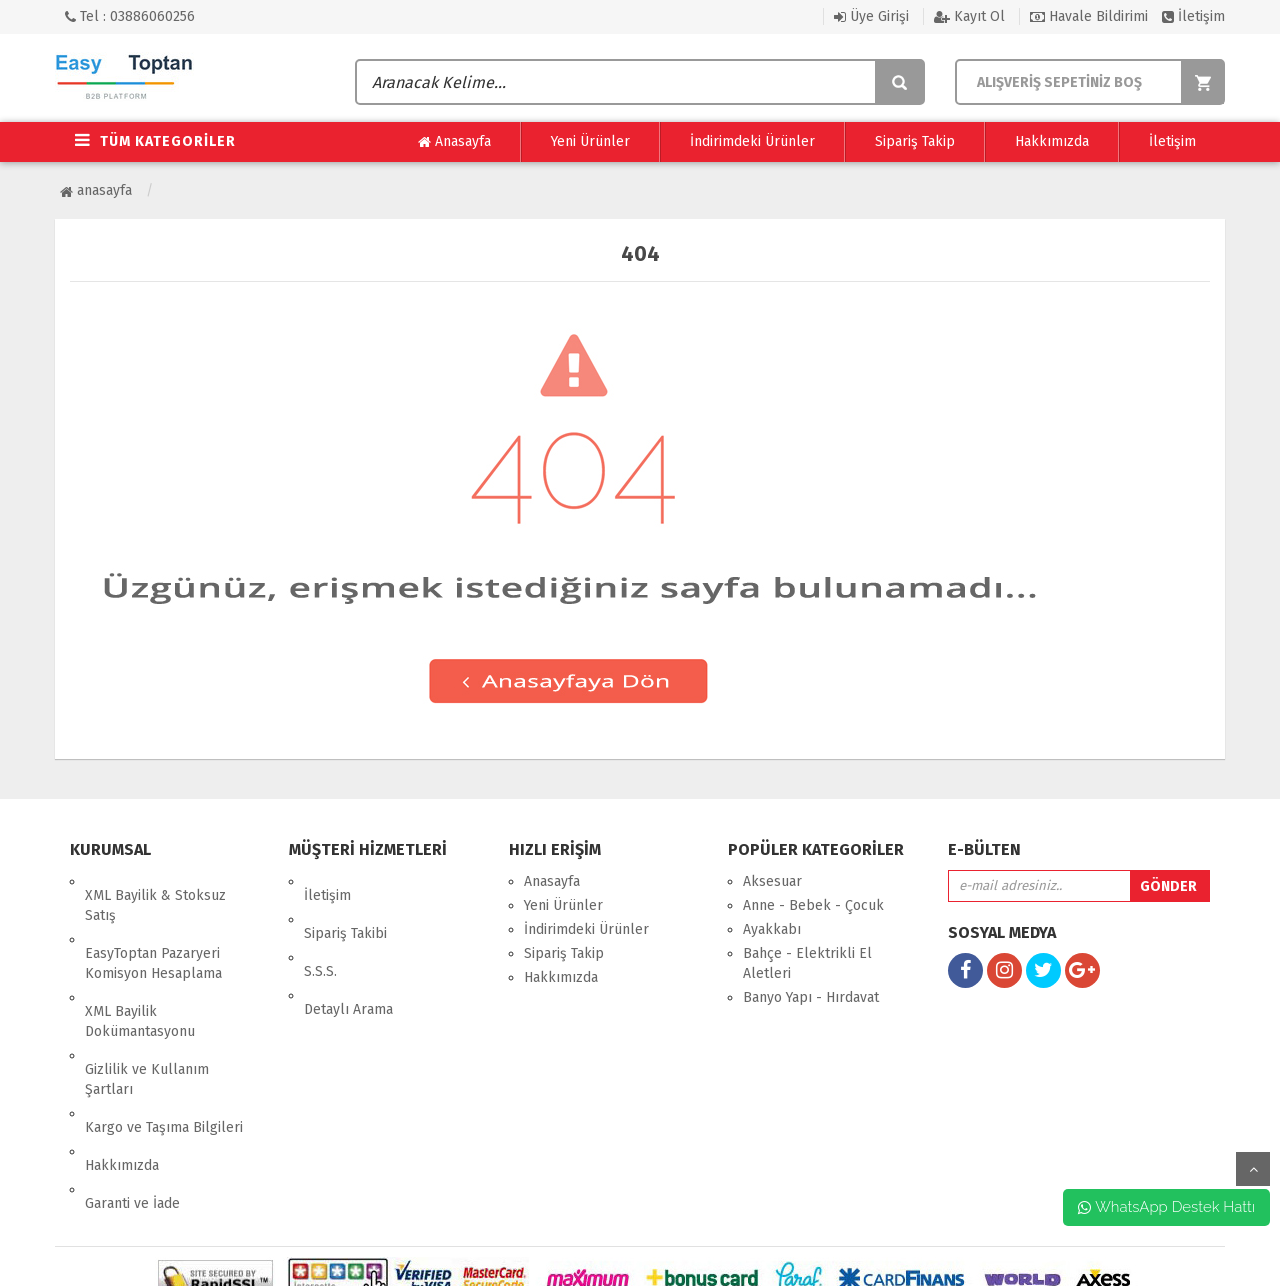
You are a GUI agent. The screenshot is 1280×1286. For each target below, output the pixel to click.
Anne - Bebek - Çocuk (813, 905)
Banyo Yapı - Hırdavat (811, 997)
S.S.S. (320, 929)
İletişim (1193, 16)
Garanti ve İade (132, 1105)
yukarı (1253, 1169)
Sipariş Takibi (345, 905)
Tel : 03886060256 (130, 16)
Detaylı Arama (348, 953)
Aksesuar (772, 881)
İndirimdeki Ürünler (752, 141)
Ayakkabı (772, 929)
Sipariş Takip (915, 141)
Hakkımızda (1052, 141)
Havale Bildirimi (1089, 16)
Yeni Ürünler (590, 141)
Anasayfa (454, 142)
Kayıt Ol (969, 16)
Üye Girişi (871, 16)
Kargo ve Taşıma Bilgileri (164, 1057)
